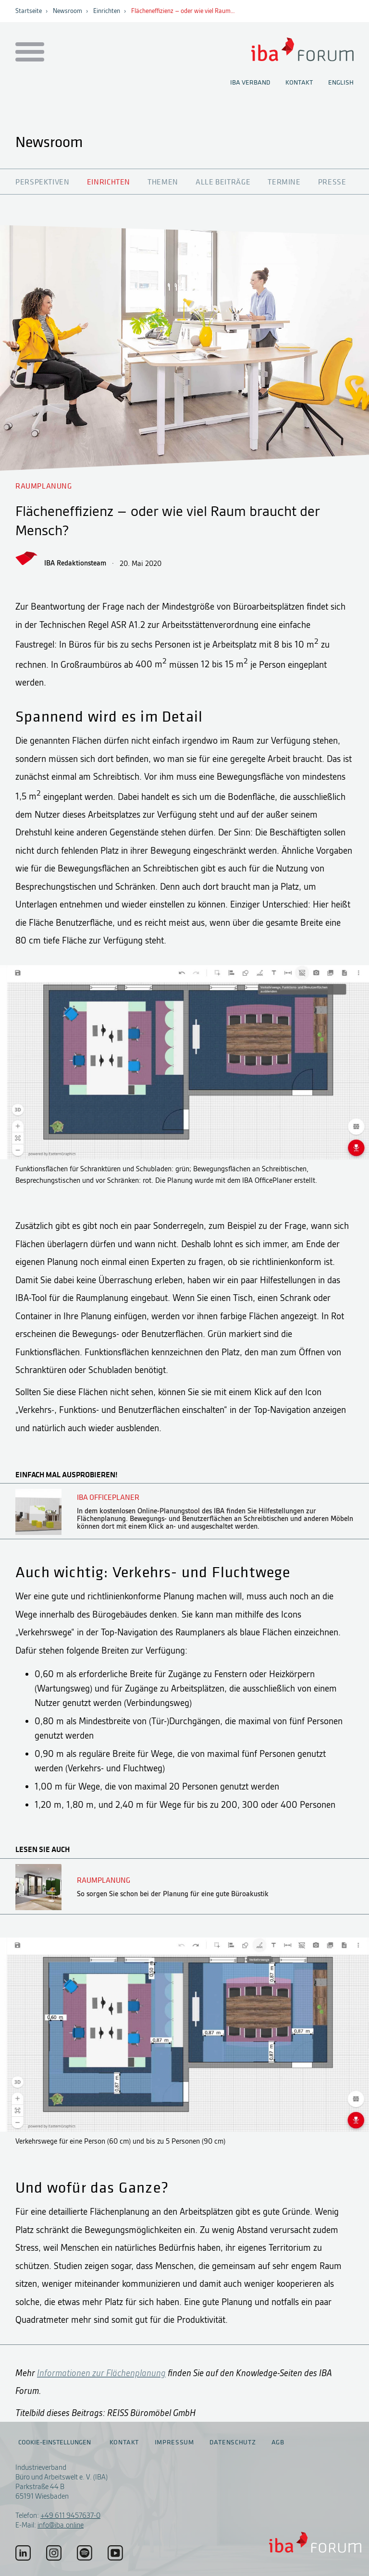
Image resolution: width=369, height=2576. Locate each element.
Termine (284, 182)
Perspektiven (42, 182)
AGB (277, 2442)
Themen (163, 182)
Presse (332, 182)
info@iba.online (60, 2525)
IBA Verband (250, 82)
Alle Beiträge (223, 182)
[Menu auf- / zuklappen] (28, 52)
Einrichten (106, 11)
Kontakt (299, 82)
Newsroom (67, 11)
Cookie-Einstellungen (54, 2442)
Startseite (28, 11)
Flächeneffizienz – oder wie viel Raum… (183, 11)
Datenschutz (232, 2442)
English (341, 82)
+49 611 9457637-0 (70, 2515)
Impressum (174, 2442)
